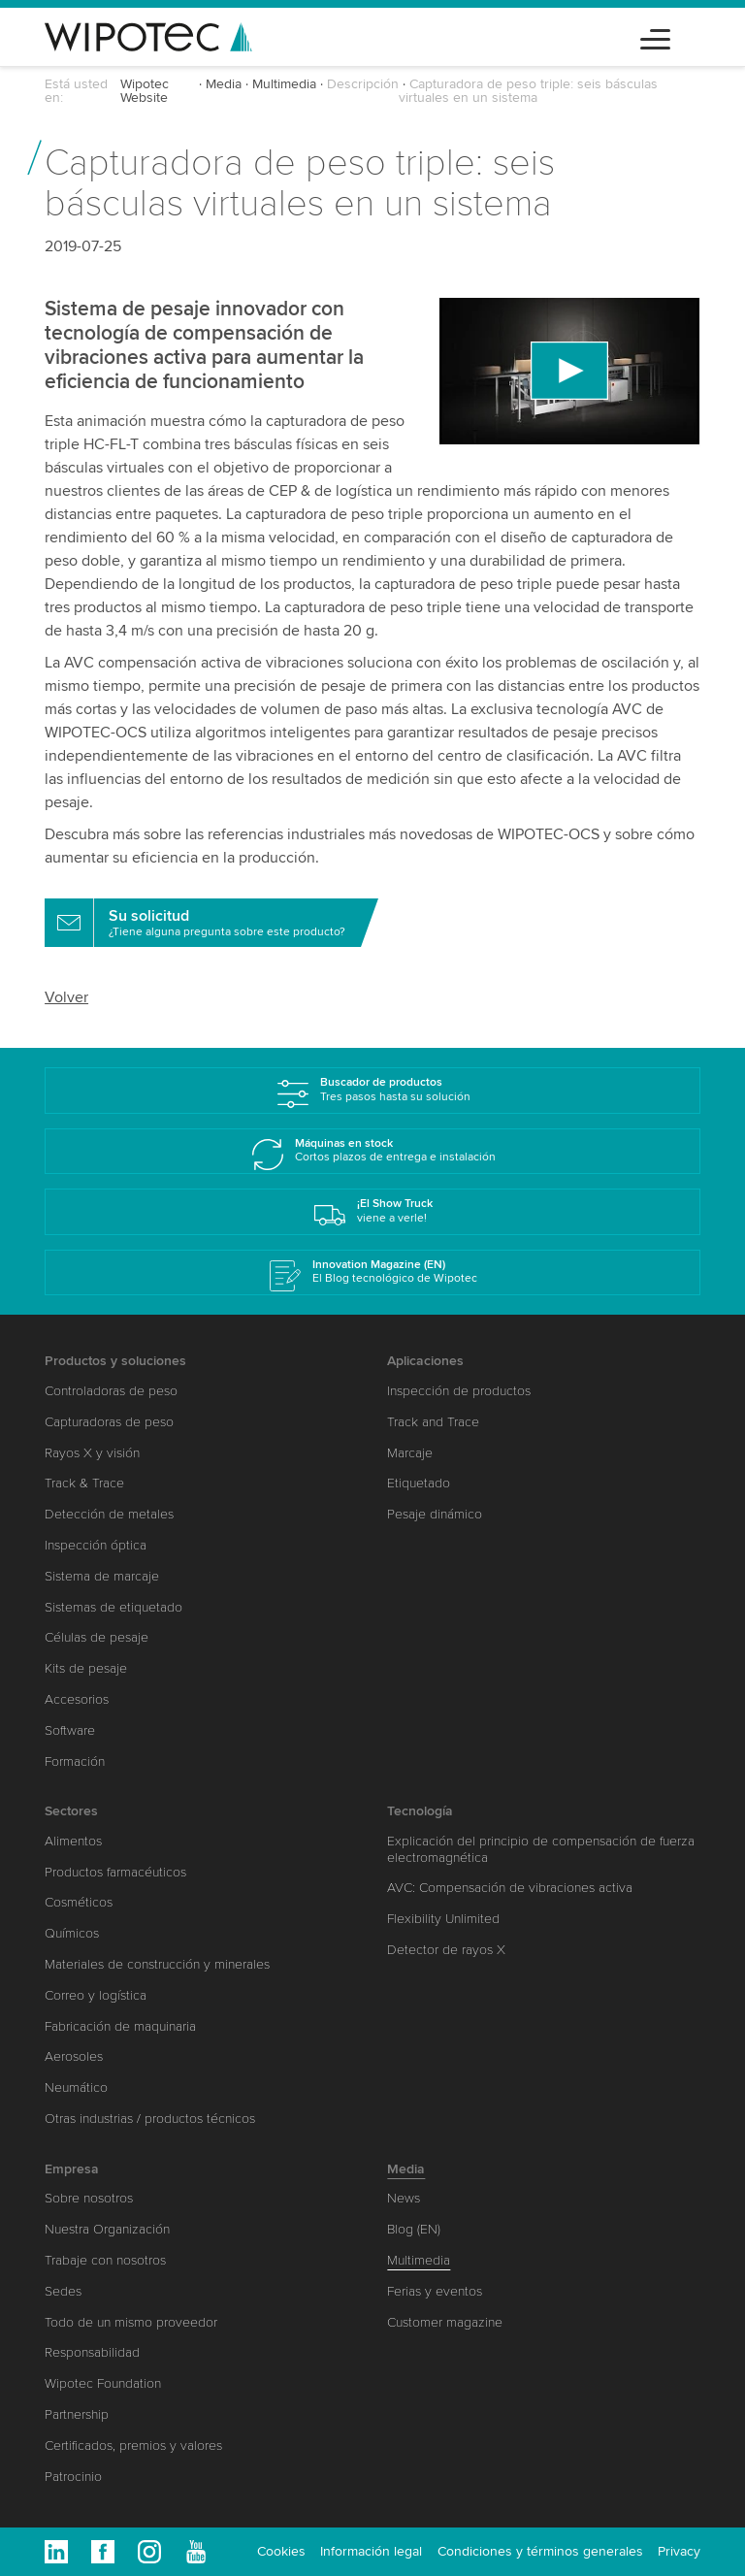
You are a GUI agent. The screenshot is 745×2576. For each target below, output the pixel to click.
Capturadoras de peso (109, 1422)
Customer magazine (444, 2322)
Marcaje (410, 1453)
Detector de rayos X (446, 1949)
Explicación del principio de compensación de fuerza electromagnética (541, 1849)
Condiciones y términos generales (540, 2551)
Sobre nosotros (89, 2198)
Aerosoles (74, 2056)
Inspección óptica (95, 1545)
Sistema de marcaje (102, 1576)
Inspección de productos (459, 1391)
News (403, 2198)
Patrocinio (73, 2476)
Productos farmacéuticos (115, 1872)
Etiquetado (418, 1483)
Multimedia (284, 84)
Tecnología (420, 1811)
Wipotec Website (144, 91)
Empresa (72, 2169)
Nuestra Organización (107, 2229)
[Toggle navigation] (655, 36)
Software (70, 1730)
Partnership (77, 2414)
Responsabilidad (92, 2352)
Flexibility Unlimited (443, 1918)
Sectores (71, 1811)
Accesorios (77, 1699)
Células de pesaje (96, 1637)
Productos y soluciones (115, 1361)
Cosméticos (79, 1902)
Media (224, 84)
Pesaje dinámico (434, 1514)
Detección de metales (109, 1514)
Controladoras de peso (111, 1391)
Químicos (72, 1933)
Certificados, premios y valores (133, 2445)
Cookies (281, 2551)
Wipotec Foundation (103, 2383)
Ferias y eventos (434, 2291)
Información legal (371, 2551)
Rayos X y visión (92, 1453)
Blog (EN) (413, 2229)
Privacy (679, 2551)
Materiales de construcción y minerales (157, 1964)
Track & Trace (84, 1483)
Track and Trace (433, 1422)
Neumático (76, 2087)
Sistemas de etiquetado (113, 1607)
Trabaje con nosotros (105, 2260)
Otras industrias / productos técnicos (150, 2118)
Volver (66, 997)
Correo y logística (95, 1995)
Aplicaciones (425, 1361)
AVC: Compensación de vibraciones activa (509, 1887)
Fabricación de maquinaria (120, 2026)
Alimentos (73, 1841)
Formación (75, 1761)
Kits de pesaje (86, 1668)
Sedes (63, 2291)
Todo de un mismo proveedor (131, 2322)
